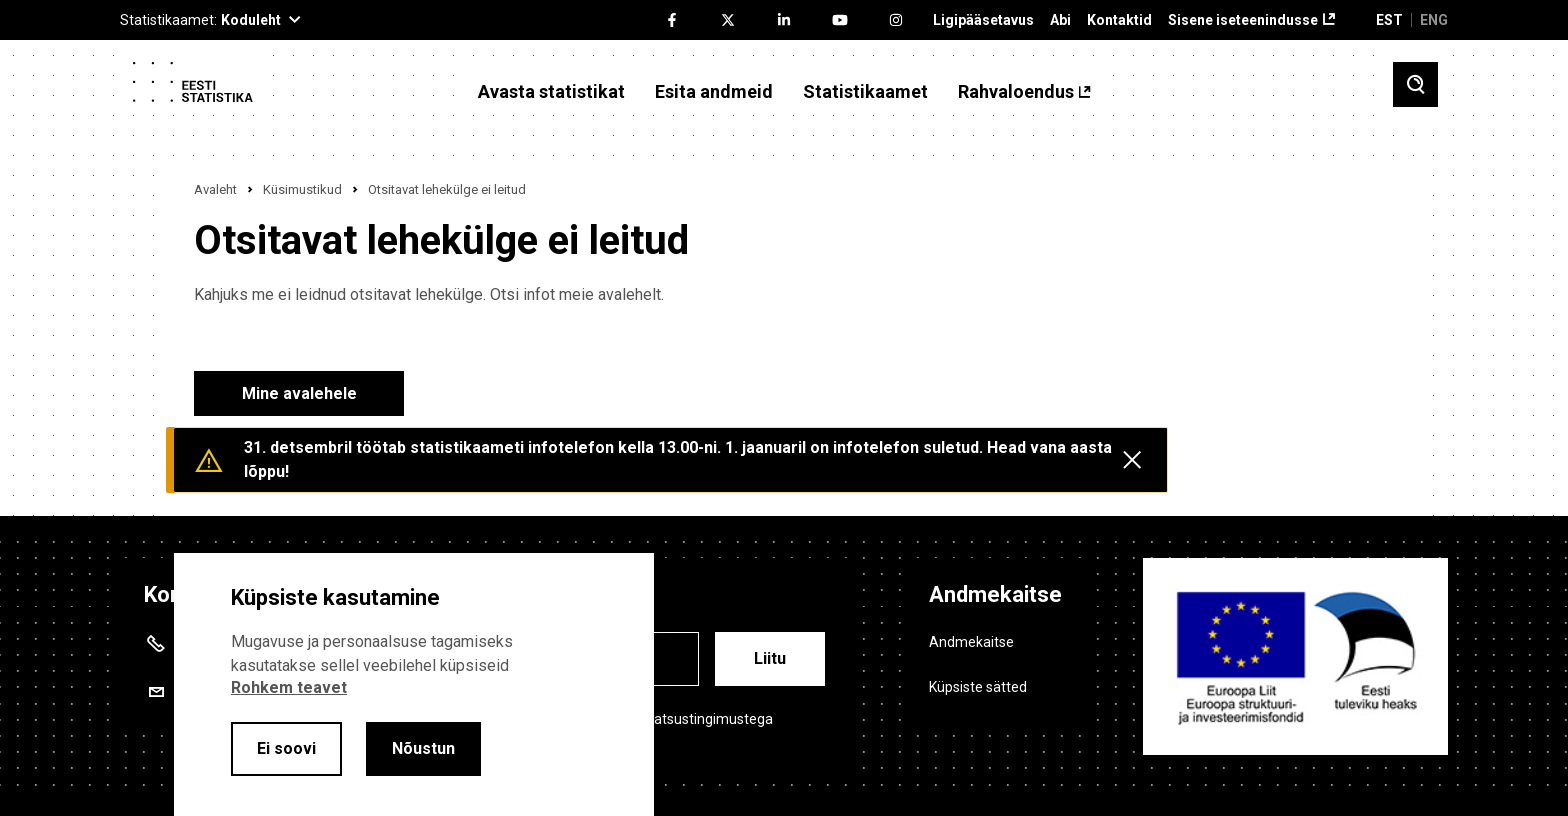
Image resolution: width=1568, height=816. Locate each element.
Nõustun (423, 748)
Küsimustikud (302, 189)
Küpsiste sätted (978, 687)
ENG (1434, 20)
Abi (1060, 20)
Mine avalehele (299, 393)
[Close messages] (1132, 460)
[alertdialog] (414, 684)
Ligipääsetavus (983, 20)
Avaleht (215, 189)
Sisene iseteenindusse (1243, 20)
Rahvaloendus (1016, 92)
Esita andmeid (714, 92)
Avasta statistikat (551, 92)
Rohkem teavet (289, 687)
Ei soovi (286, 748)
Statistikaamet (865, 92)
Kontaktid (1119, 20)
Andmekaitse (971, 642)
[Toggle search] (1415, 84)
